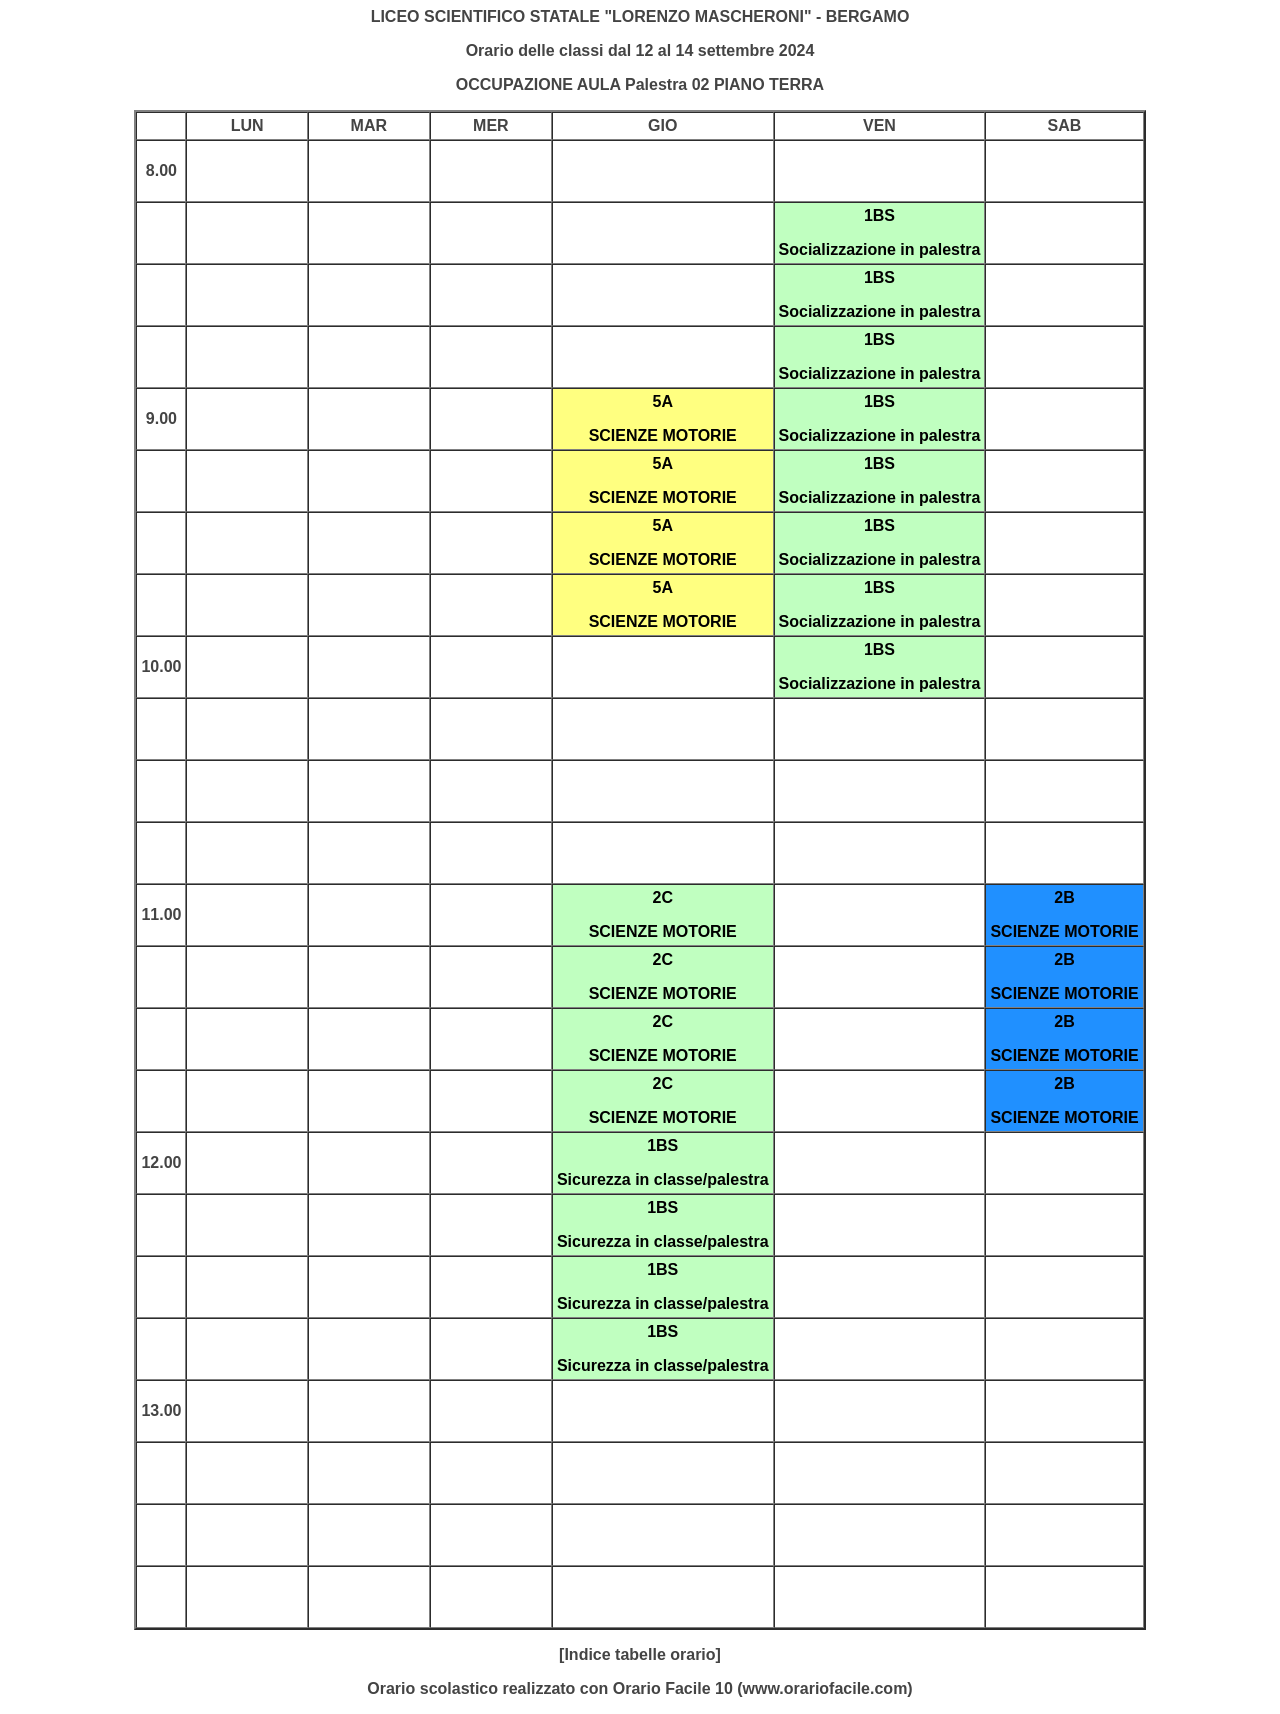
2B (1064, 897)
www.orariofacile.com (825, 1688)
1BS (879, 215)
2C (662, 897)
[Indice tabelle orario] (640, 1654)
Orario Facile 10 (673, 1688)
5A (662, 401)
